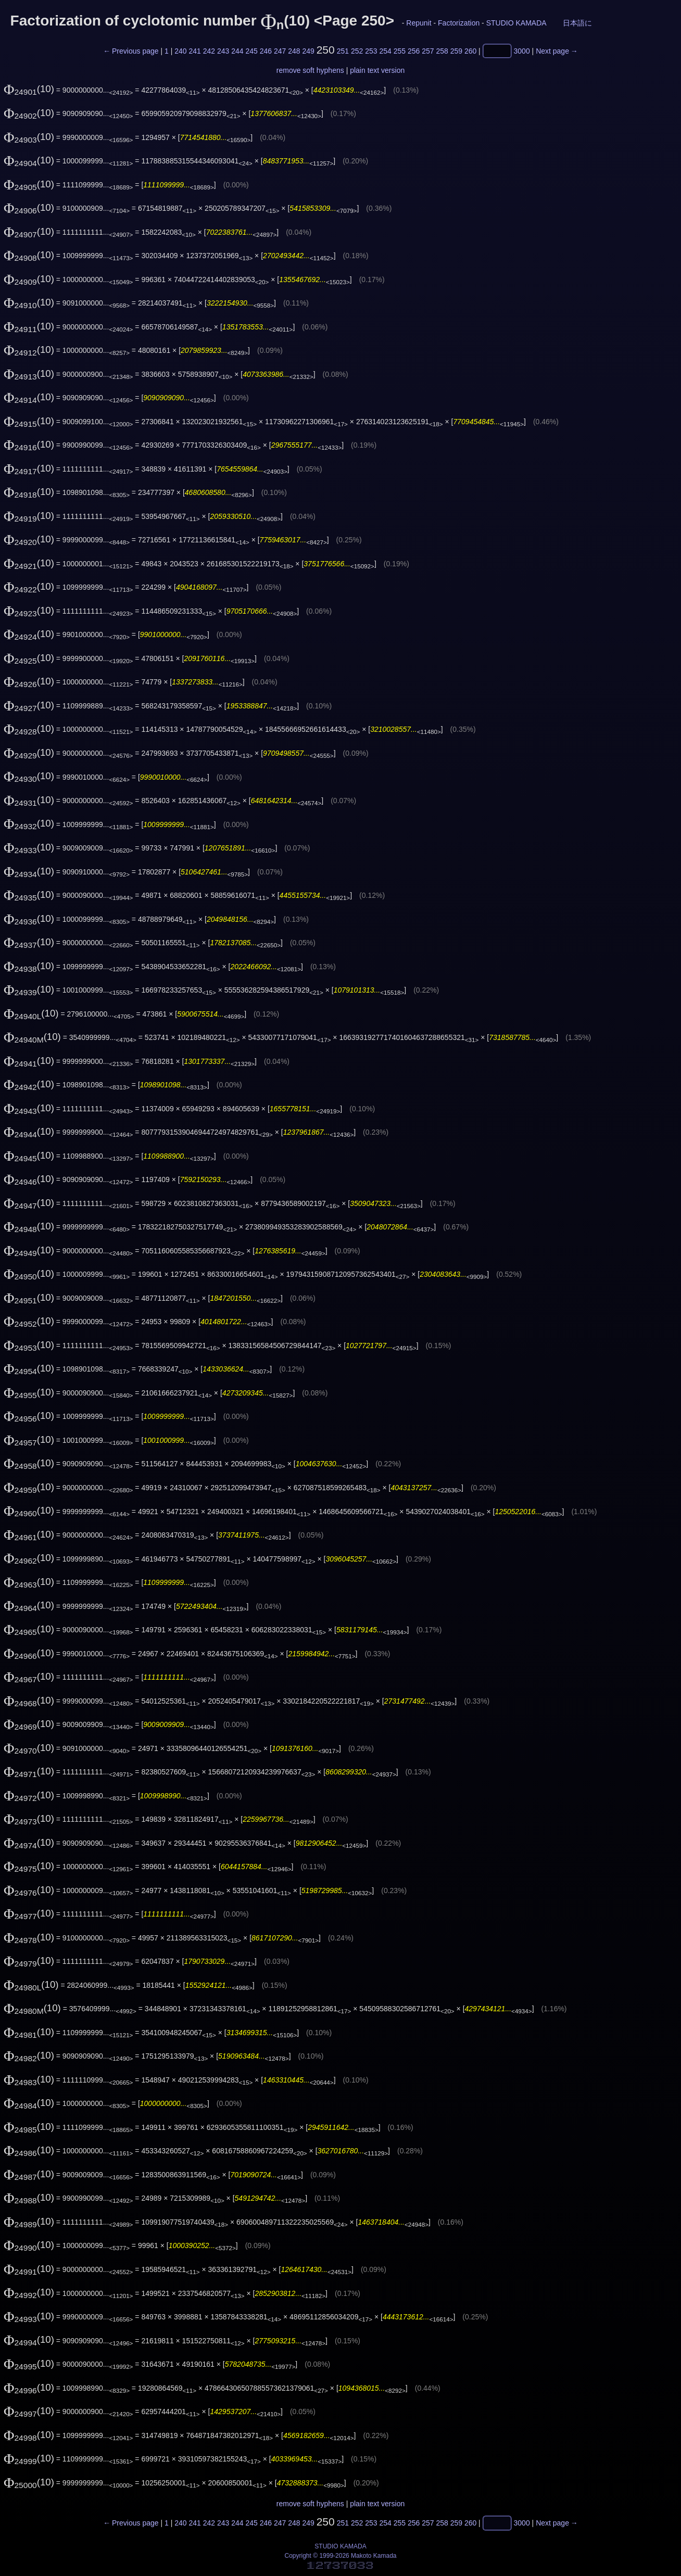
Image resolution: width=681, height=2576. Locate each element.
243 (223, 51)
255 (400, 51)
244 (237, 51)
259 (456, 51)
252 (357, 51)
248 (294, 51)
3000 (522, 51)
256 (414, 51)
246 (266, 51)
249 (308, 51)
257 (428, 51)
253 (371, 51)
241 (194, 51)
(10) (29, 88)
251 (343, 51)
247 (280, 51)
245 (251, 51)
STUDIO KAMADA (516, 23)
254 (385, 51)
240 (180, 51)
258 (442, 51)
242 (209, 51)
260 (470, 51)
